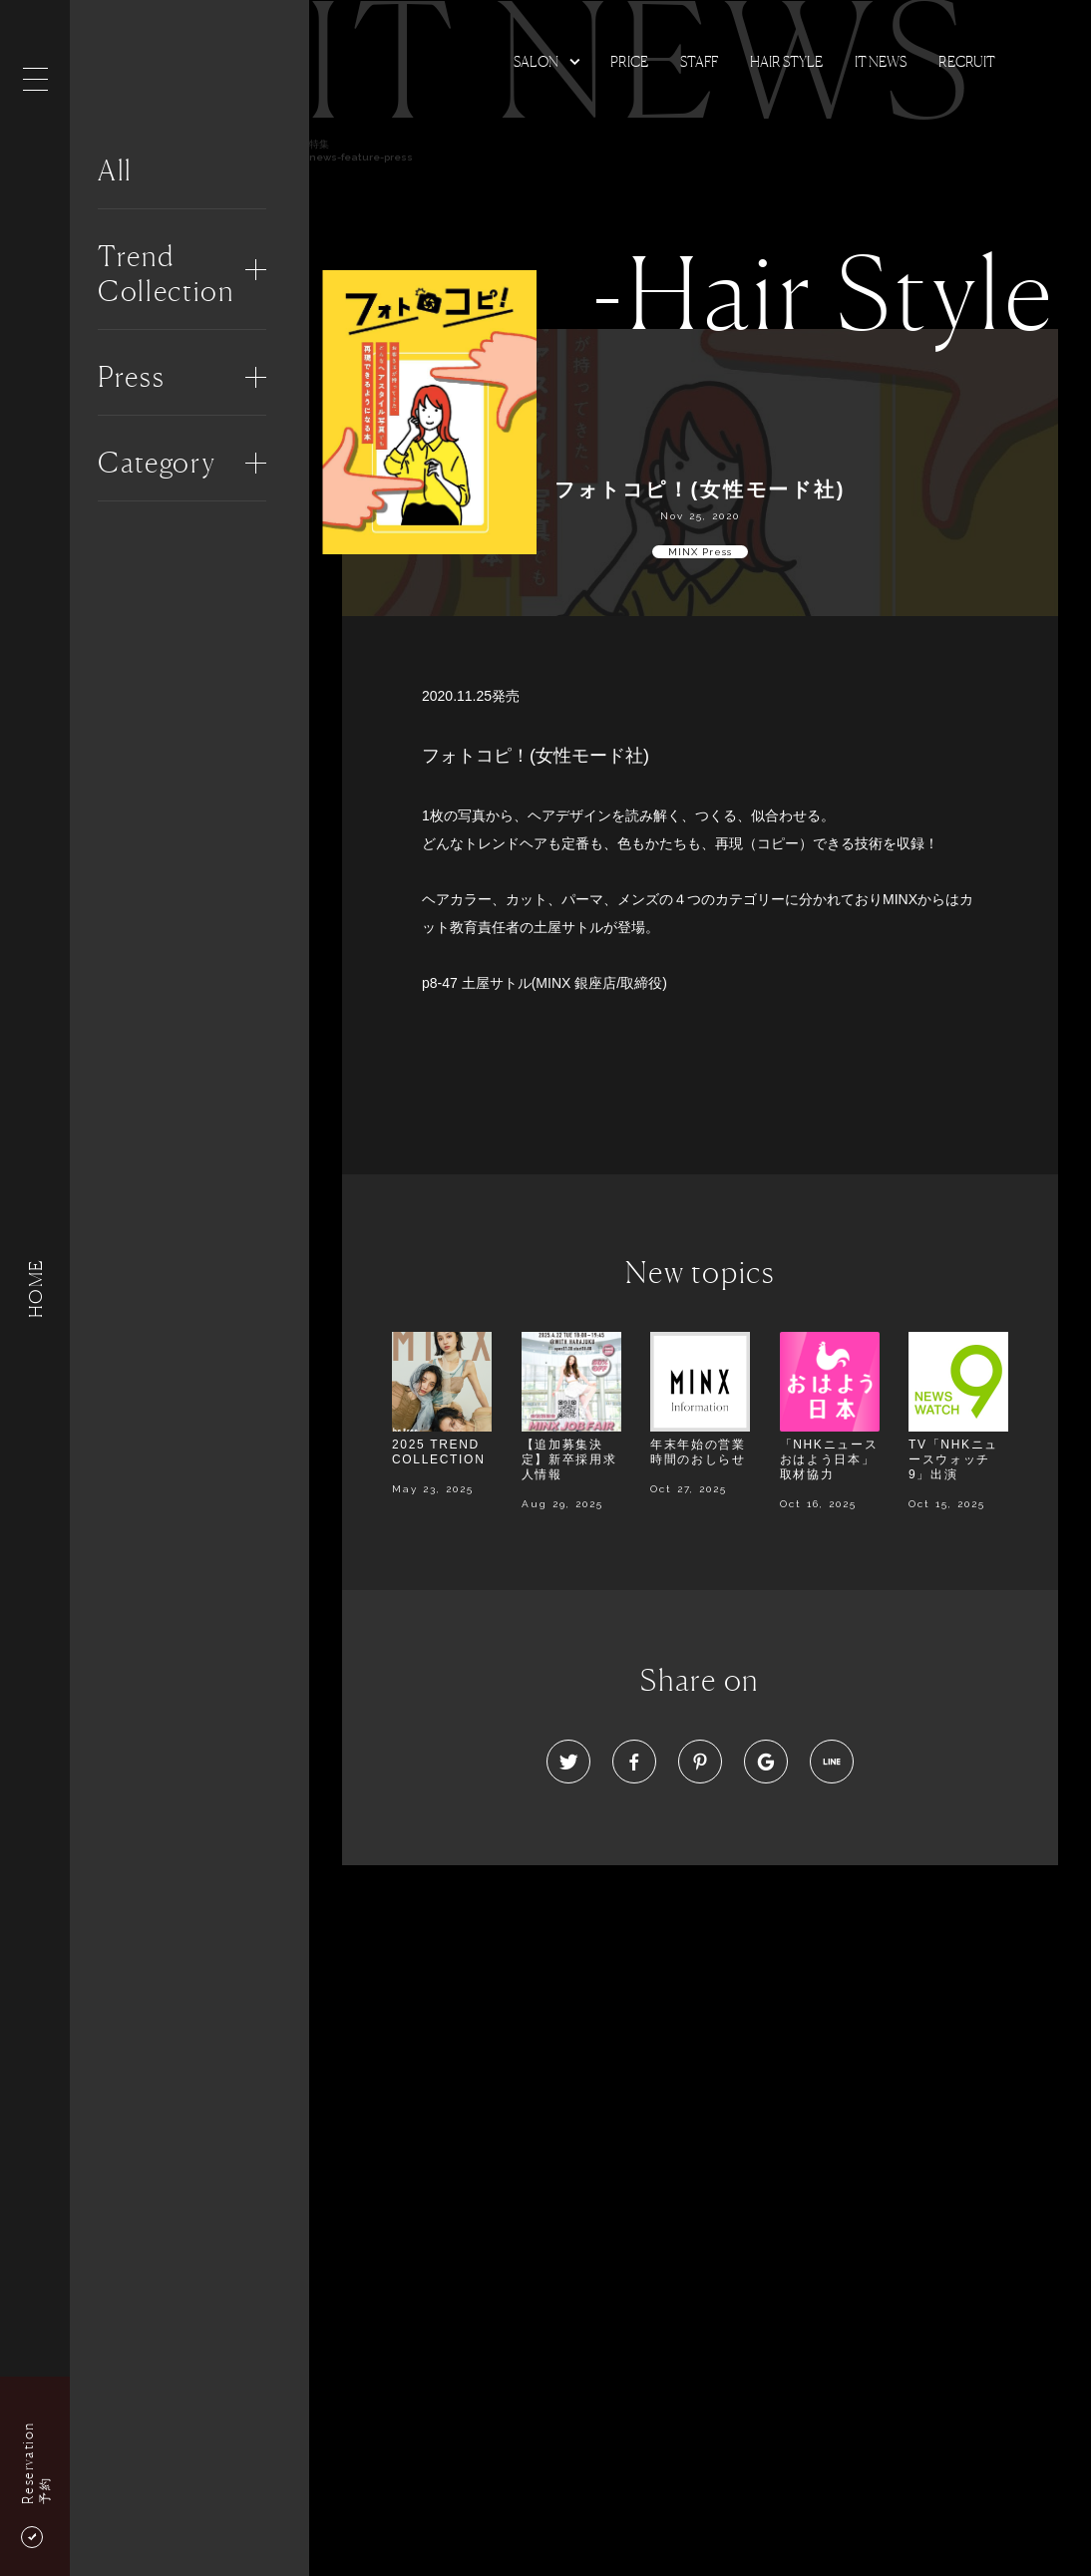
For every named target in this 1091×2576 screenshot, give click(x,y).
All (115, 170)
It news (881, 61)
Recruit (966, 61)
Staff (699, 61)
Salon (536, 61)
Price (629, 61)
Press (131, 377)
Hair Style (786, 61)
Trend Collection (166, 273)
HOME (35, 1287)
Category (156, 463)
